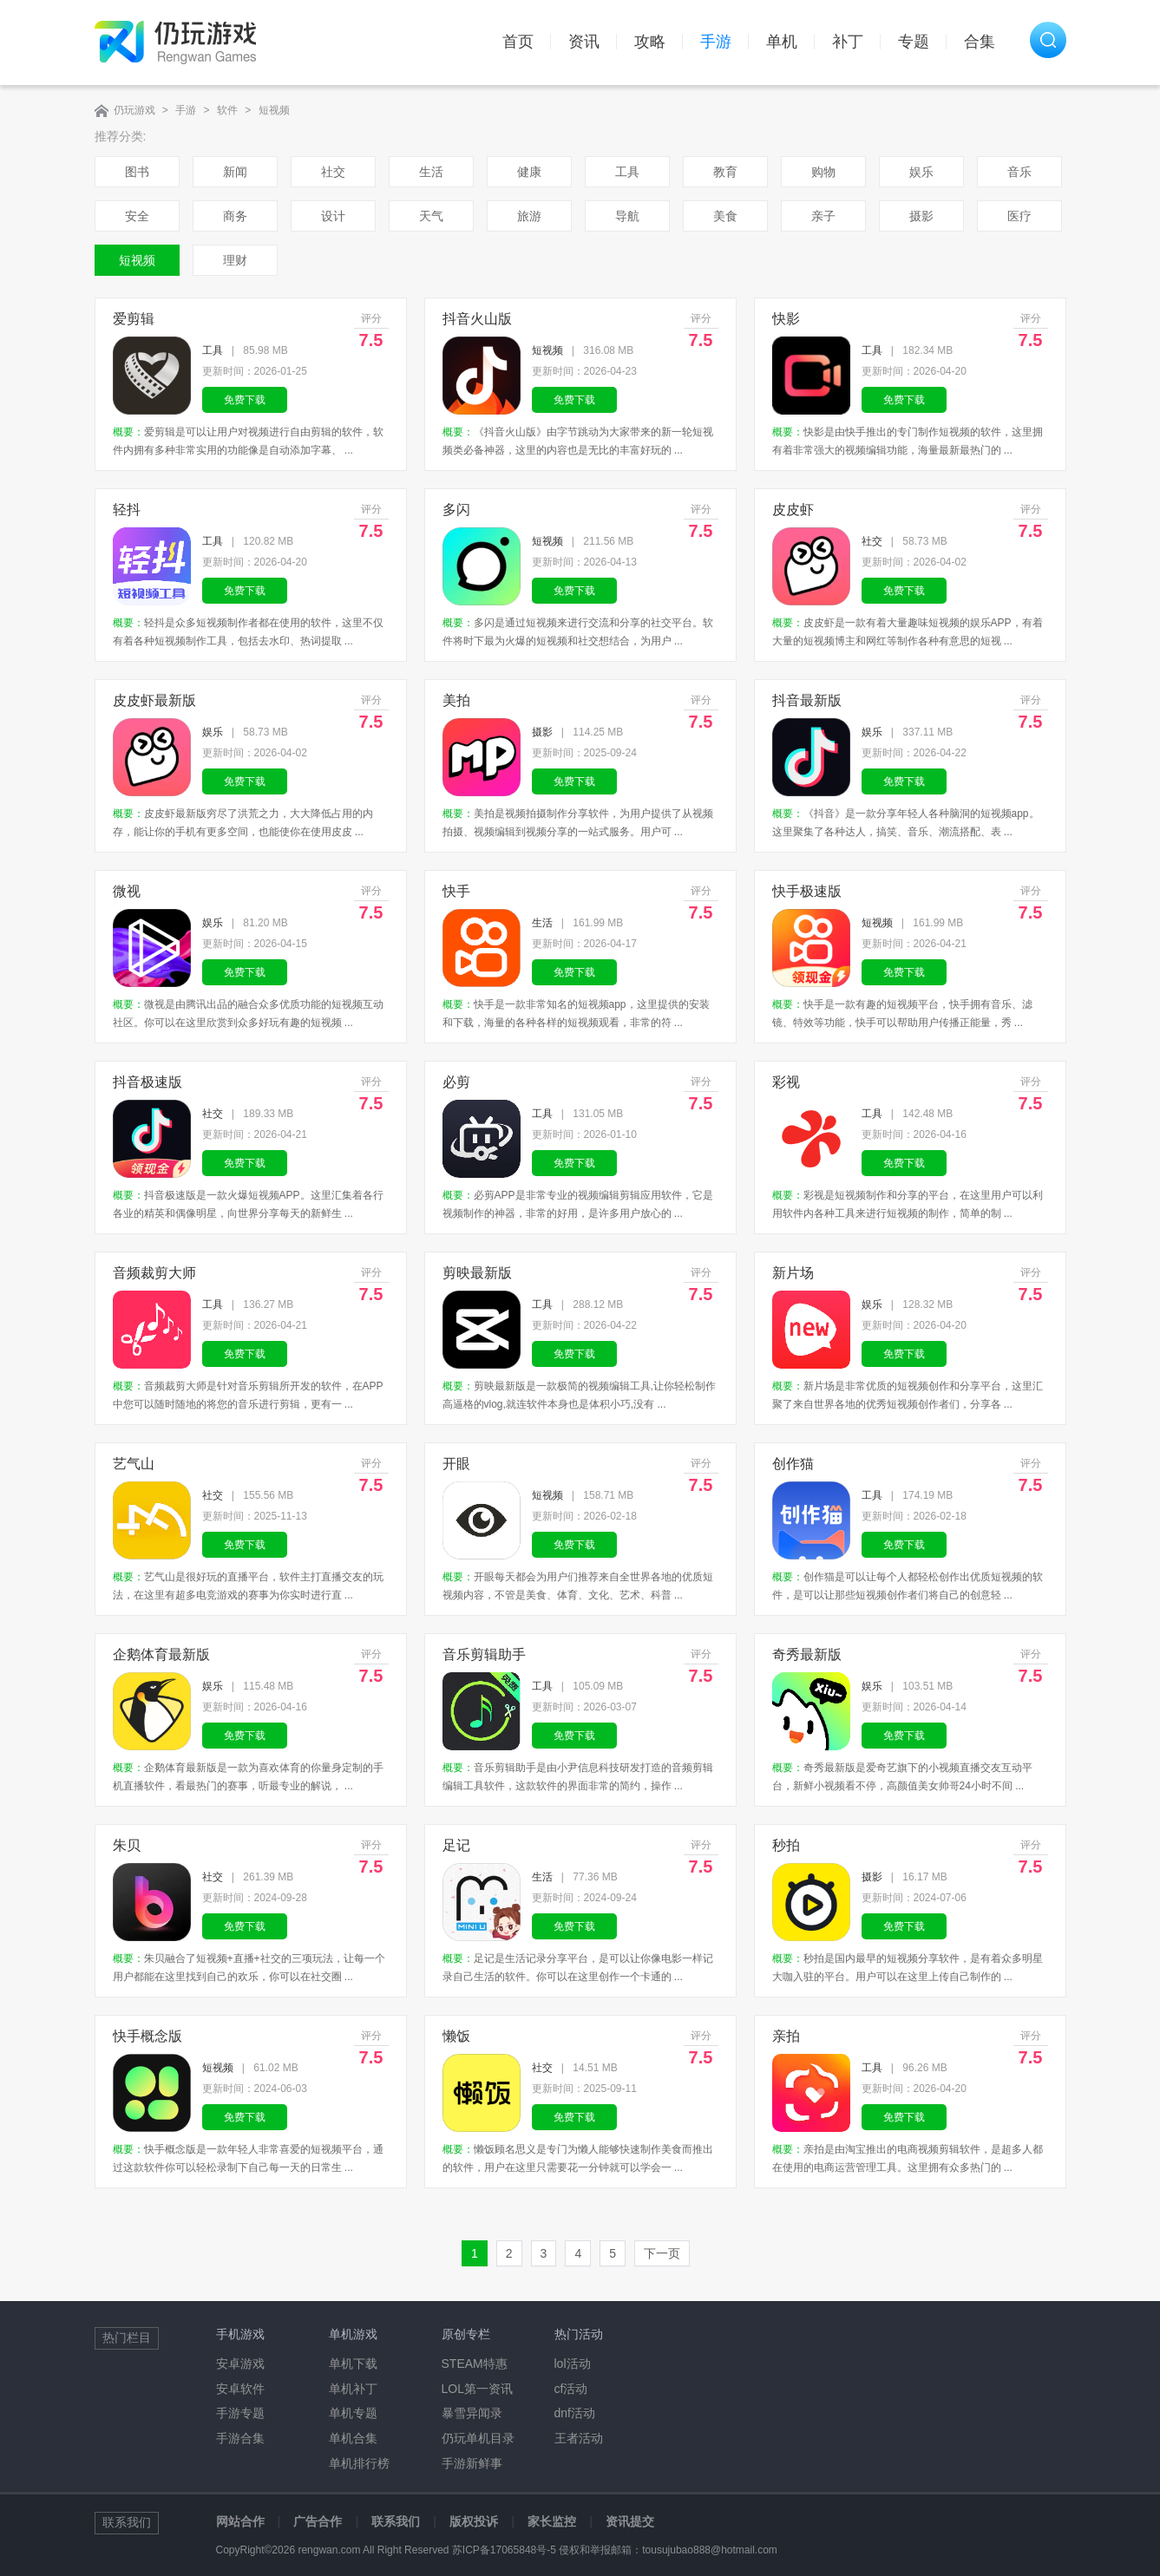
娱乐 (921, 172)
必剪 (456, 1082)
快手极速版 (807, 891)
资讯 (584, 41)
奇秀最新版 (807, 1654)
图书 (137, 172)
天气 (431, 216)
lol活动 (572, 2363)
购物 (823, 172)
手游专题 (240, 2413)
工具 (627, 172)
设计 (333, 216)
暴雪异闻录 (472, 2413)
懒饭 (456, 2036)
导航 (627, 216)
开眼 (456, 1463)
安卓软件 (240, 2389)
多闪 (456, 509)
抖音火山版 (477, 318)
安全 (137, 216)
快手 (456, 891)
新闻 (235, 172)
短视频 (274, 110)
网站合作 (240, 2521)
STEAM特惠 (475, 2363)
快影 (786, 318)
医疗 (1019, 216)
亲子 (823, 216)
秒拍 (786, 1845)
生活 (431, 172)
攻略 (649, 41)
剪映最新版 (477, 1272)
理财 (235, 260)
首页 (518, 41)
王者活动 (578, 2438)
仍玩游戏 (134, 110)
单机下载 (353, 2363)
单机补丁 (353, 2389)
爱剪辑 (133, 318)
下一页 (662, 2253)
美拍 (456, 700)
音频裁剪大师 (154, 1272)
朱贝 (127, 1845)
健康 (529, 172)
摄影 (921, 216)
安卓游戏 (240, 2363)
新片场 (793, 1272)
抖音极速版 (147, 1082)
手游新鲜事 (472, 2463)
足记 (456, 1845)
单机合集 (353, 2438)
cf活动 (571, 2389)
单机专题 (353, 2413)
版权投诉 (473, 2521)
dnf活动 (574, 2413)
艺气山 (133, 1463)
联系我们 (395, 2521)
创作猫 (793, 1463)
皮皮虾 (793, 509)
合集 (979, 41)
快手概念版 (147, 2036)
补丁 (847, 41)
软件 (227, 110)
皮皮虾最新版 (154, 700)
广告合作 (317, 2521)
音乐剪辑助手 (484, 1654)
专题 (913, 41)
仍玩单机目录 (478, 2438)
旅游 (529, 216)
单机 (781, 41)
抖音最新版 (807, 700)
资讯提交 (630, 2521)
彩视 (786, 1082)
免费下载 (244, 400)
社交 (333, 172)
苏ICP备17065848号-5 (504, 2550)
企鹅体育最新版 (161, 1654)
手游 (715, 41)
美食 (725, 216)
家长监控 (552, 2521)
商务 (235, 216)
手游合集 (240, 2438)
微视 (127, 891)
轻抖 (127, 509)
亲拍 (786, 2036)
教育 (725, 172)
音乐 (1019, 172)
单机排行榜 (359, 2463)
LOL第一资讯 (477, 2389)
